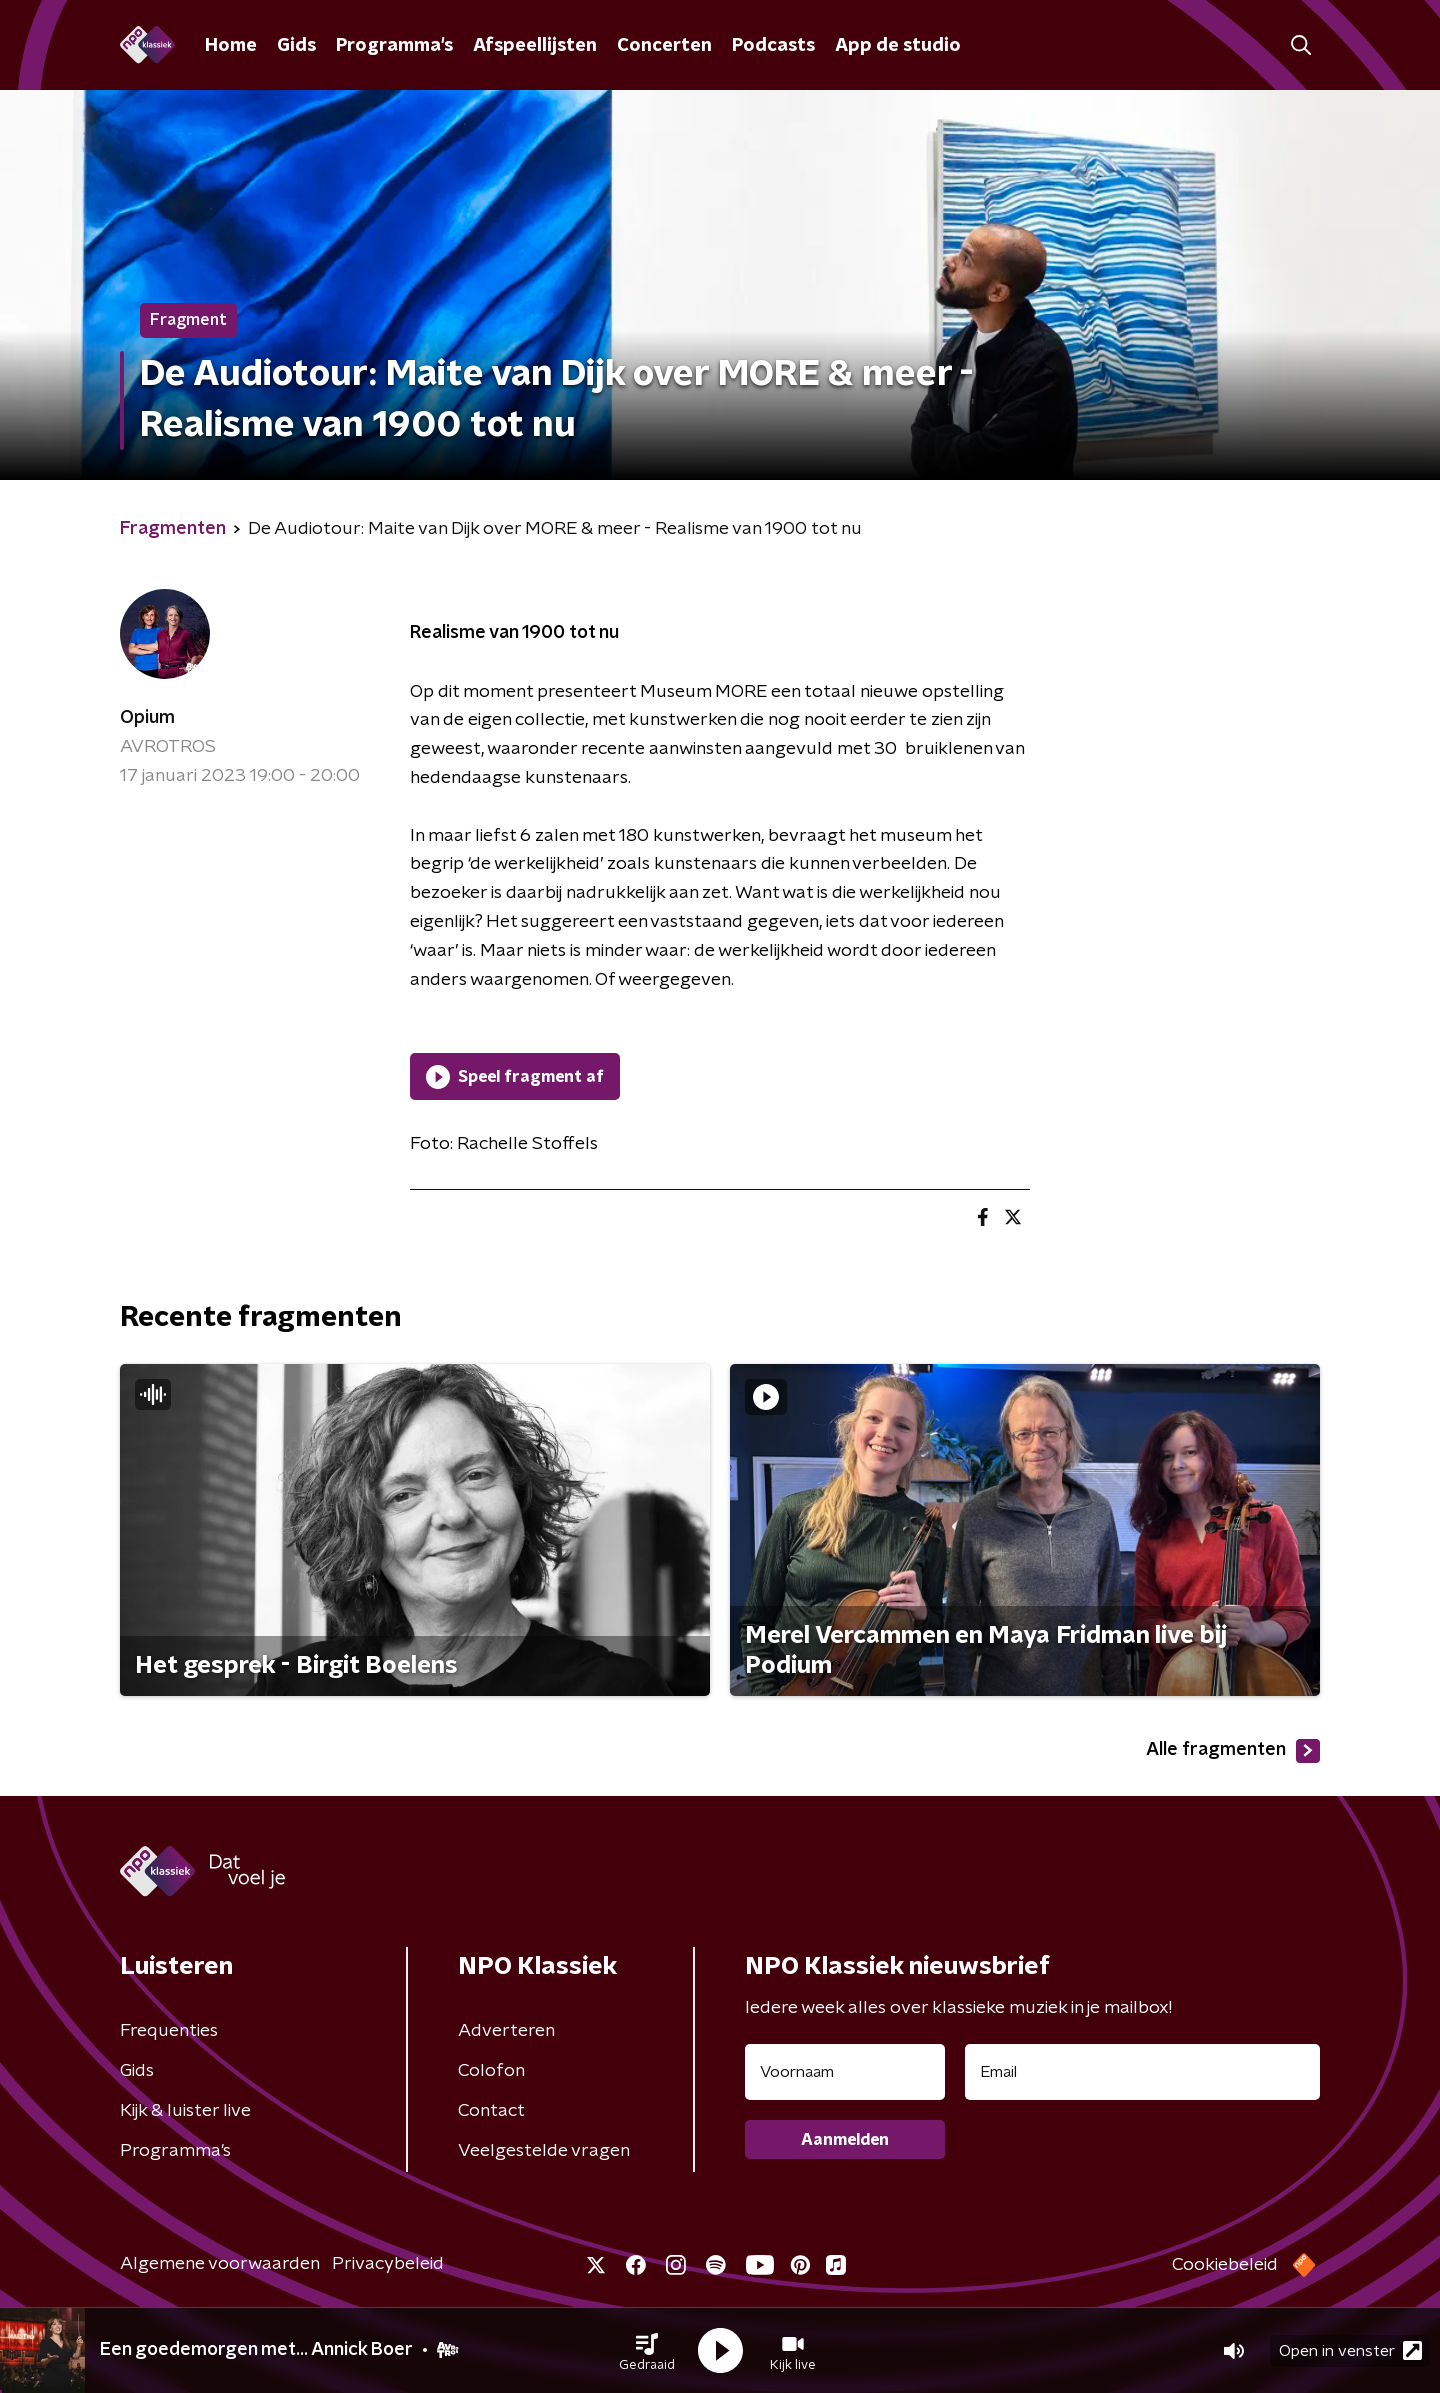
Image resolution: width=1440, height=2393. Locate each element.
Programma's (394, 46)
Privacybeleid (388, 2264)
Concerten (664, 46)
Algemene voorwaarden (220, 2264)
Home (231, 46)
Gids (296, 46)
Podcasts (773, 46)
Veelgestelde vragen (544, 2151)
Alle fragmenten (1233, 1751)
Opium (147, 718)
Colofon (491, 2071)
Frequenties (169, 2031)
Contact (491, 2111)
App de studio (898, 46)
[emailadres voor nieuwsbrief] (1142, 2072)
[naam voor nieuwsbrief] (845, 2072)
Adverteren (506, 2031)
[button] (647, 2351)
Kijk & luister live (185, 2111)
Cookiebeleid (1225, 2265)
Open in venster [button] (1350, 2350)
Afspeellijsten (535, 46)
